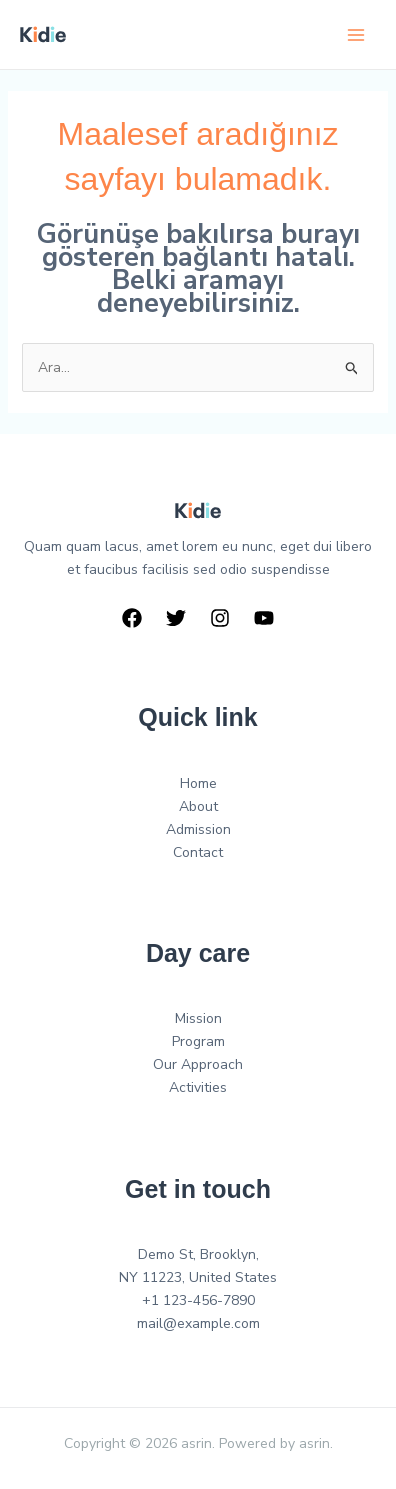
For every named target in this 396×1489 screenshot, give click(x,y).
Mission (198, 1018)
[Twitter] (176, 618)
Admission (198, 829)
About (198, 806)
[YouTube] (264, 618)
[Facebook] (132, 618)
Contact (198, 852)
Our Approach (198, 1064)
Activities (198, 1087)
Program (198, 1041)
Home (198, 783)
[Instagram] (220, 618)
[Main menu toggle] (355, 34)
